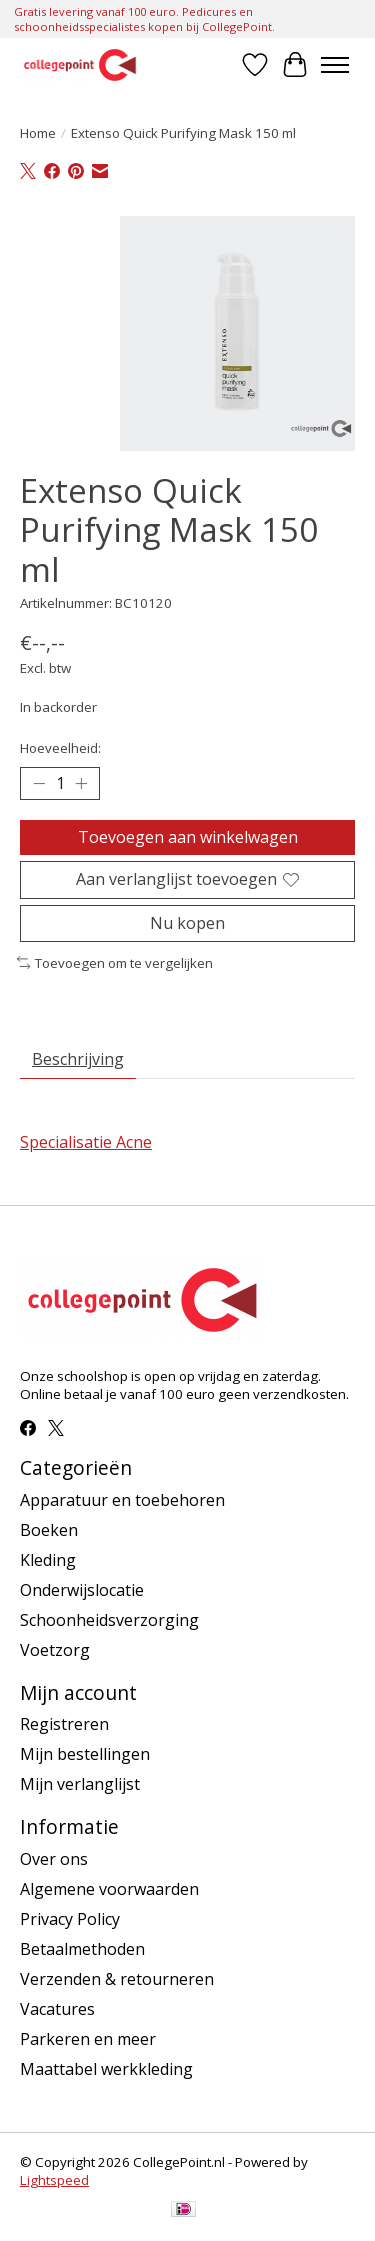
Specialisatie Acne (86, 1142)
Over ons (54, 1859)
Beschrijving (78, 1059)
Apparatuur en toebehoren (122, 1500)
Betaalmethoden (82, 1949)
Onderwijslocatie (82, 1590)
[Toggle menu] (335, 65)
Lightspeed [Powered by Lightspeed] (54, 2180)
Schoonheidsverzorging (109, 1620)
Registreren (64, 1724)
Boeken (49, 1530)
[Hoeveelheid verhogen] (81, 784)
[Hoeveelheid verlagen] (39, 784)
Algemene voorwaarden (109, 1889)
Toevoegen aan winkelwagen (188, 837)
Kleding (48, 1560)
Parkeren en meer (88, 2039)
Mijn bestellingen (85, 1754)
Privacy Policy (70, 1919)
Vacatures (57, 2009)
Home (38, 133)
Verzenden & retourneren (117, 1979)
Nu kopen (187, 923)
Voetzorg (55, 1650)
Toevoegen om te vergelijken (115, 963)
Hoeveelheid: (60, 748)
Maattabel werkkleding (106, 2069)
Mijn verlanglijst (80, 1784)
